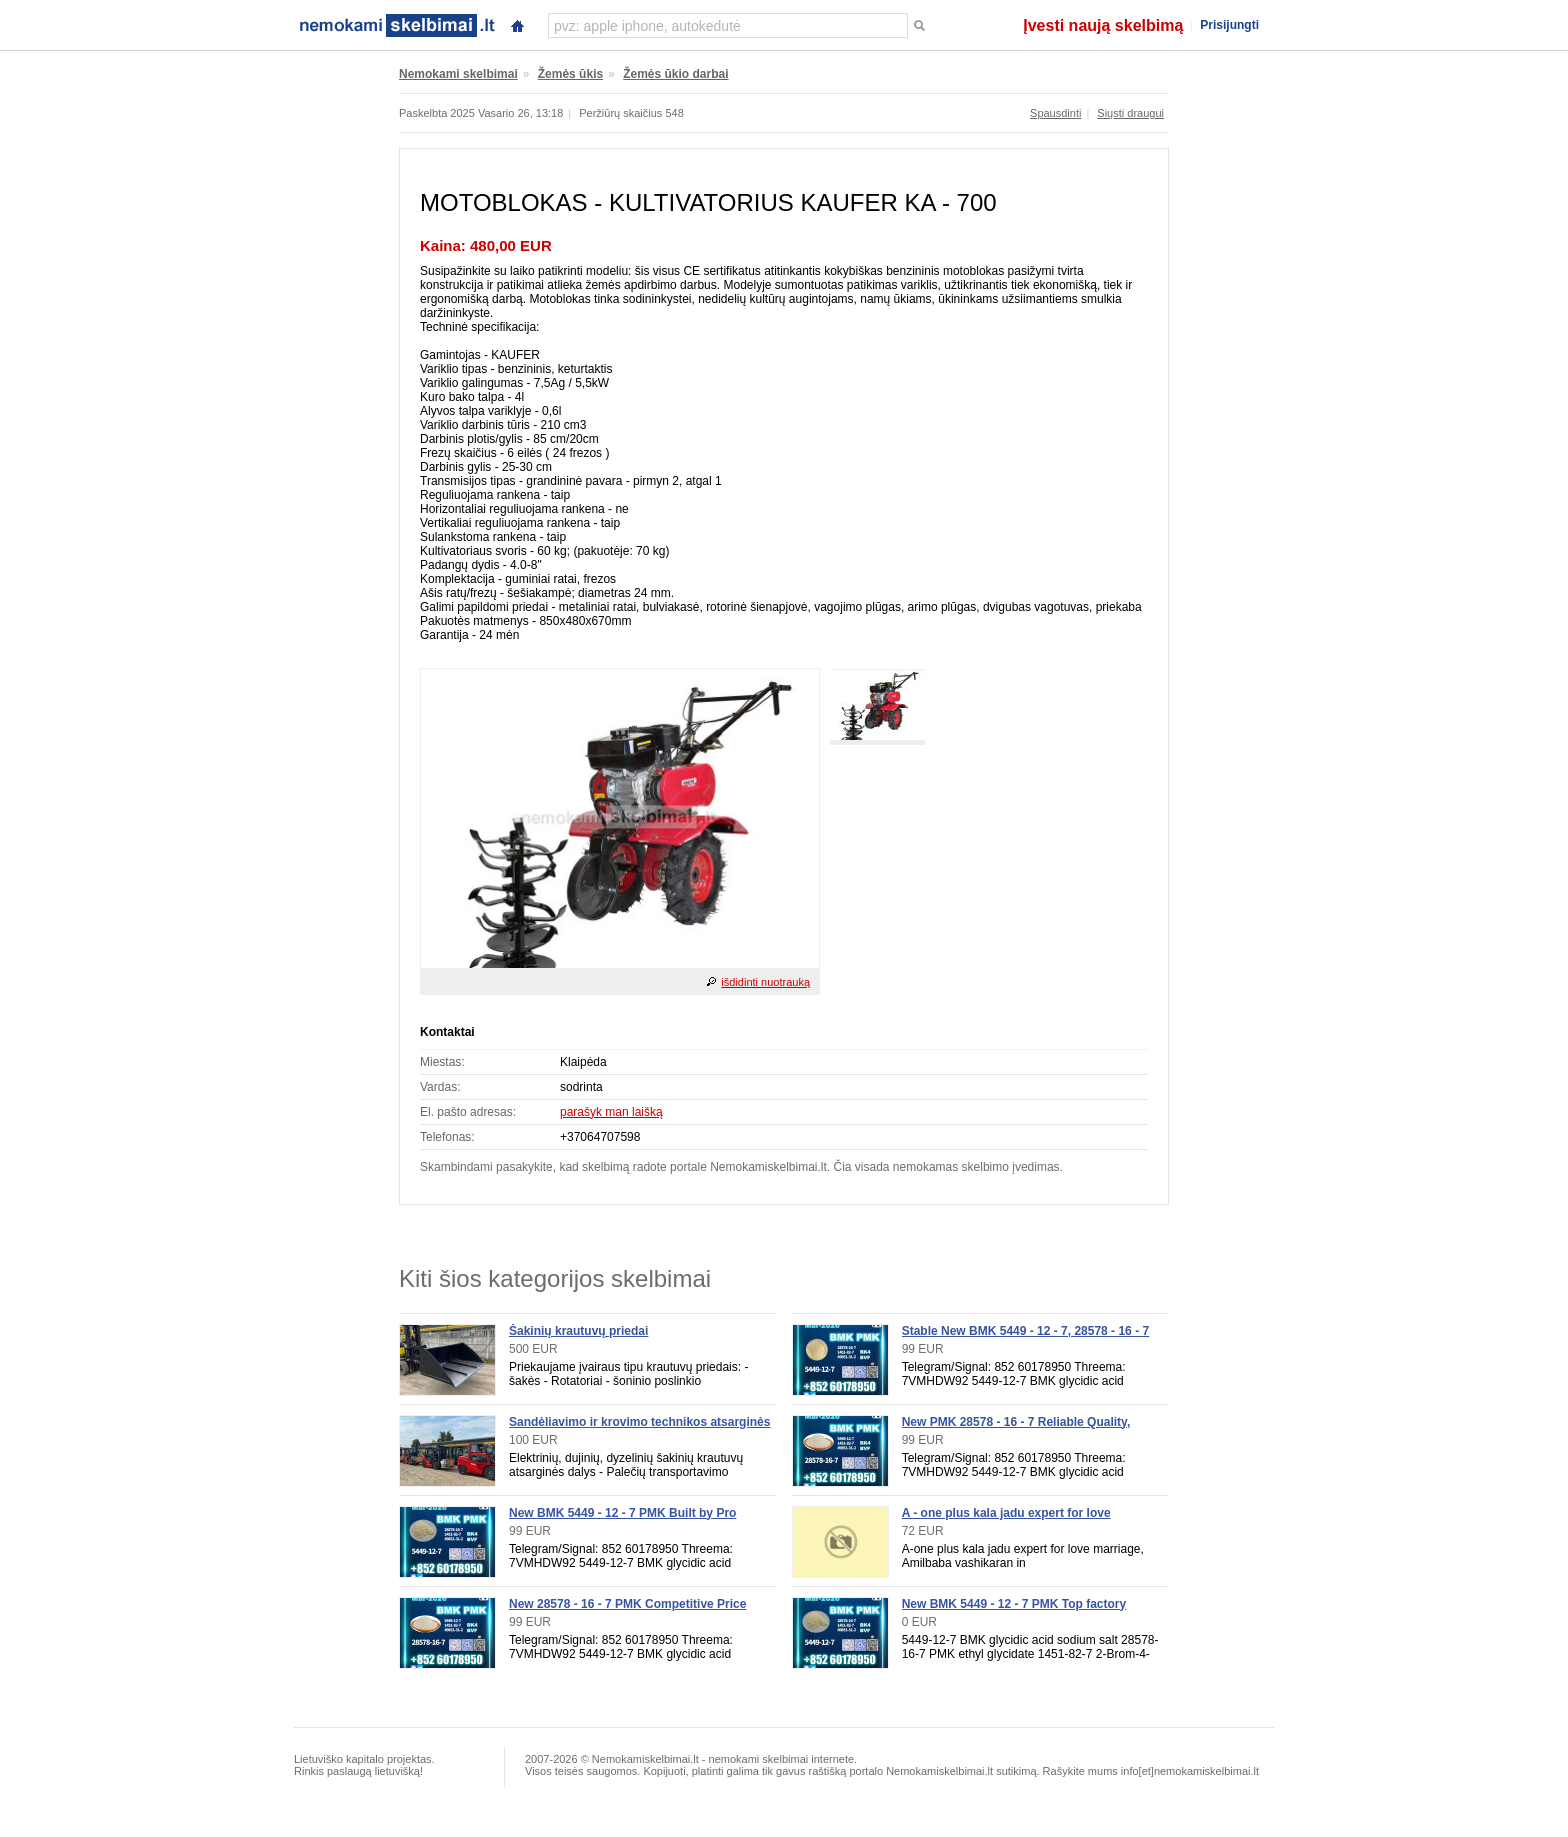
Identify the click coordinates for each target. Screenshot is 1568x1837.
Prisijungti (1229, 25)
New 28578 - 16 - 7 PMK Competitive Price (627, 1604)
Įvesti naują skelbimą (1103, 25)
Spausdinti (1055, 113)
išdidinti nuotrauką (765, 982)
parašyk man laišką (611, 1112)
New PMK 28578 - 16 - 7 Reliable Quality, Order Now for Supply (1016, 1429)
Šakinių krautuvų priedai (578, 1331)
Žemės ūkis (570, 74)
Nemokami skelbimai (458, 74)
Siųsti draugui (1130, 113)
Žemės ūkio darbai (675, 74)
